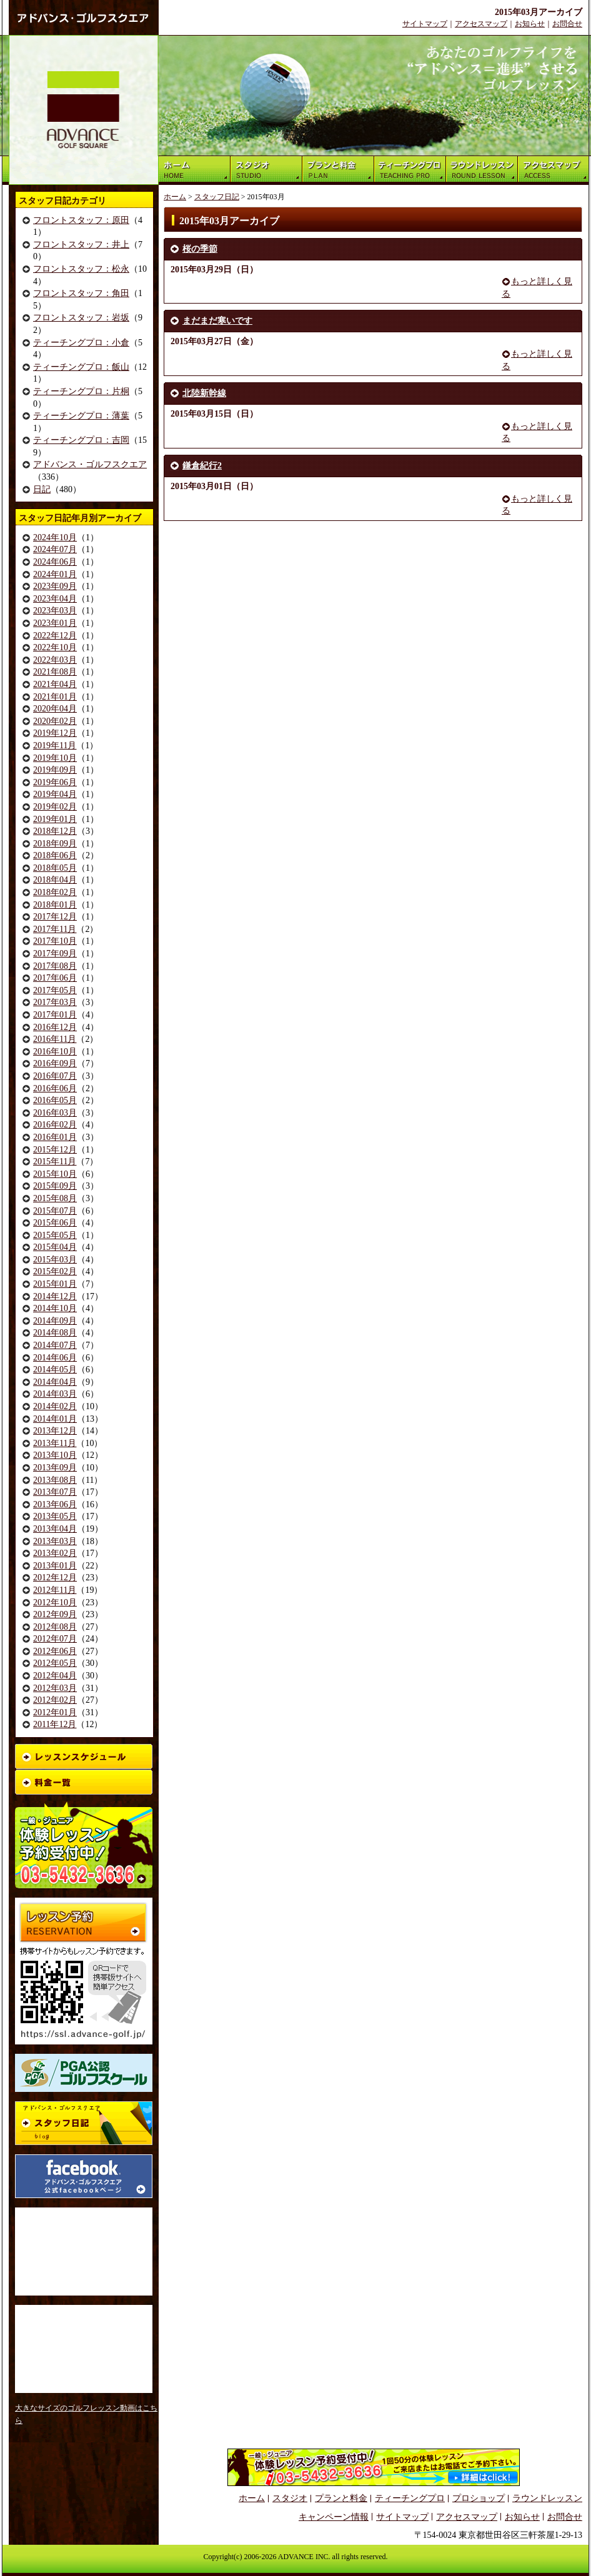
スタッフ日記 (216, 196)
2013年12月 (55, 1430)
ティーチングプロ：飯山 (81, 367)
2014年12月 (55, 1296)
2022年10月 (55, 647)
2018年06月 (55, 855)
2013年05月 (55, 1516)
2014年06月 (55, 1357)
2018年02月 (55, 892)
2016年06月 (55, 1088)
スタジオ (289, 2498)
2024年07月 (55, 549)
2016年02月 (55, 1124)
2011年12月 (54, 1724)
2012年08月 (55, 1627)
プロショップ (478, 2498)
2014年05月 (55, 1369)
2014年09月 (55, 1320)
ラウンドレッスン (547, 2498)
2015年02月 (55, 1271)
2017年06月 (55, 978)
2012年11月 (54, 1590)
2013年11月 (54, 1443)
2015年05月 (55, 1235)
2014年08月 (55, 1332)
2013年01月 (55, 1565)
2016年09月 (55, 1063)
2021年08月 (55, 671)
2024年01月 (55, 574)
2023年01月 (55, 623)
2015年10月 (55, 1174)
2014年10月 (55, 1308)
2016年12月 (55, 1027)
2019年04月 (55, 794)
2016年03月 (55, 1112)
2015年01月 (55, 1284)
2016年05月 (55, 1100)
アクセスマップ (481, 23)
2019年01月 (55, 819)
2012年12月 (55, 1577)
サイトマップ (424, 23)
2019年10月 (55, 758)
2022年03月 (55, 660)
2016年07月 (55, 1076)
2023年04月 (55, 598)
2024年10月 (55, 537)
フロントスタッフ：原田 (81, 220)
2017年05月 (55, 990)
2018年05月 (55, 868)
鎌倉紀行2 (202, 465)
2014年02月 (55, 1406)
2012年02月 (55, 1700)
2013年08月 (55, 1480)
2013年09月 (55, 1467)
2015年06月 (55, 1222)
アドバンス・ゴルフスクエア (90, 464)
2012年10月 (55, 1602)
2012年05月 (55, 1663)
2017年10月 (55, 941)
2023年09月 (55, 586)
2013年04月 (55, 1528)
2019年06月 (55, 782)
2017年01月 (55, 1014)
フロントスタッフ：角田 (81, 293)
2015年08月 (55, 1198)
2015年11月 (54, 1161)
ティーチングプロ (410, 2498)
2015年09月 (55, 1186)
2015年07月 (55, 1211)
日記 (42, 489)
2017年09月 (55, 953)
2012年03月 (55, 1688)
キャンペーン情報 (334, 2517)
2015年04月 (55, 1247)
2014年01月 (55, 1419)
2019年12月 (55, 733)
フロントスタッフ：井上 (81, 244)
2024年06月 (55, 562)
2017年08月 (55, 966)
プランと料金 (341, 2498)
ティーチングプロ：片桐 (81, 391)
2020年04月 (55, 708)
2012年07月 (55, 1638)
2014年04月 (55, 1382)
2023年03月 (55, 610)
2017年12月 (55, 916)
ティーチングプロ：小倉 (81, 342)
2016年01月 (55, 1137)
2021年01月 (55, 696)
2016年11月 (54, 1039)
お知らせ (530, 23)
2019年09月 (55, 770)
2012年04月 (55, 1675)
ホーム (175, 196)
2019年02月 (55, 806)
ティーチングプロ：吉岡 (81, 440)
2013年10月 (55, 1455)
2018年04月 (55, 879)
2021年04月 (55, 684)
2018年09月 (55, 843)
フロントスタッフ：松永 (81, 269)
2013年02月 (55, 1553)
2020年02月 (55, 721)
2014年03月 (55, 1394)
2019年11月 (54, 745)
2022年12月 (55, 635)
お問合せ (567, 23)
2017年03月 (55, 1002)
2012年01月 (55, 1712)
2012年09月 (55, 1614)
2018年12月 (55, 831)
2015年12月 (55, 1149)
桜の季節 (199, 249)
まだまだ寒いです (217, 320)
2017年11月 (54, 929)
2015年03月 (55, 1259)
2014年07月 (55, 1345)
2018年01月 (55, 904)
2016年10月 (55, 1051)
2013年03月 (55, 1541)
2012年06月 (55, 1651)
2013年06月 (55, 1504)
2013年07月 (55, 1492)
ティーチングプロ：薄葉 (81, 415)
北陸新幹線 (204, 393)
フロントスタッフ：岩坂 (81, 317)
